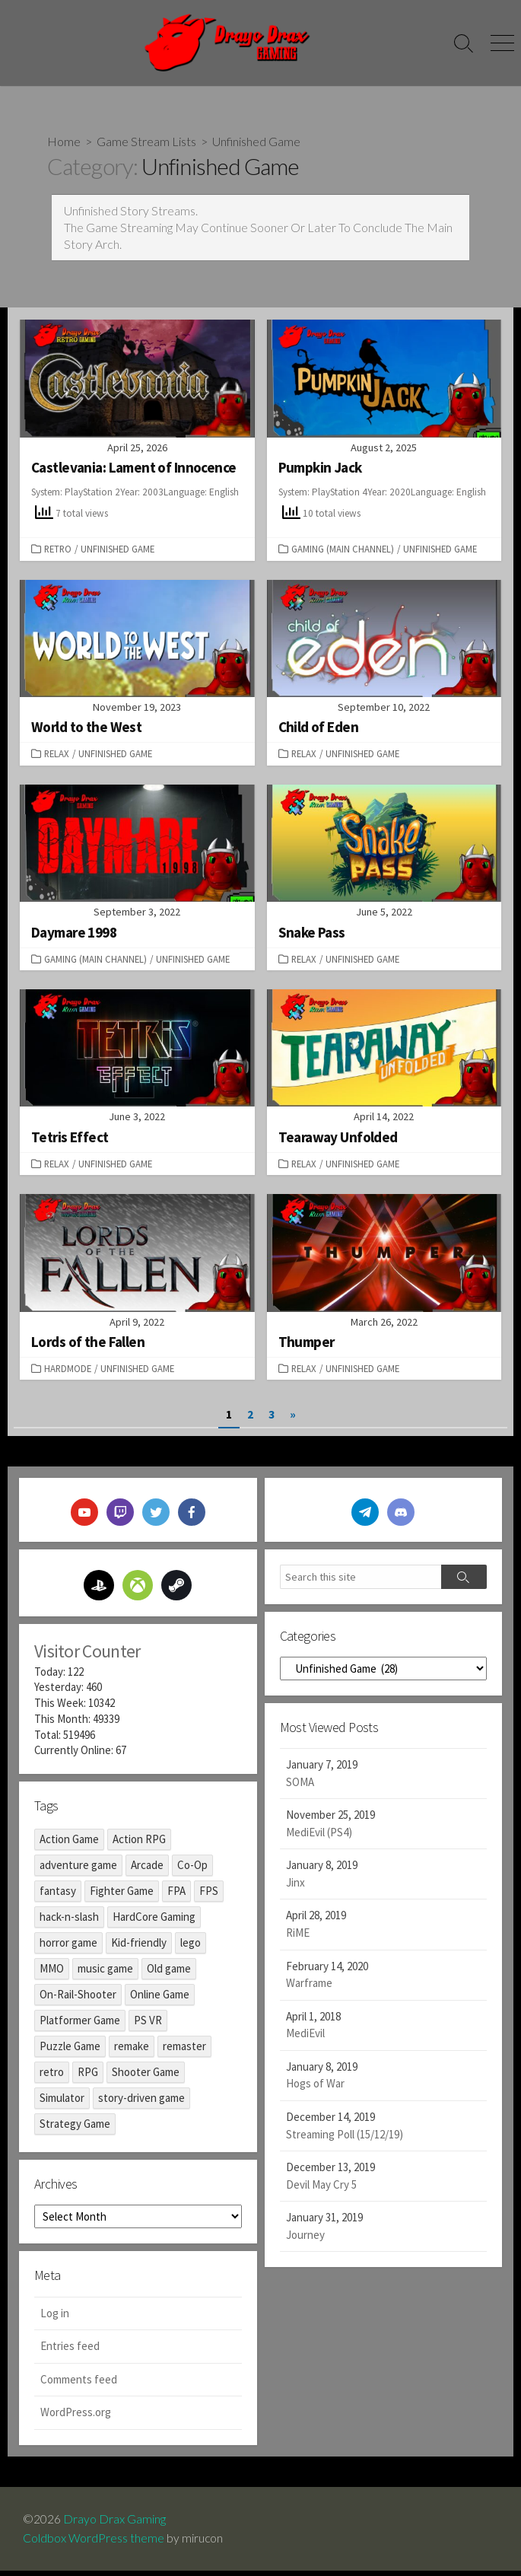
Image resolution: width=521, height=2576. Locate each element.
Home (64, 141)
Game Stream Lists (146, 141)
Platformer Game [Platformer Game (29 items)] (80, 2025)
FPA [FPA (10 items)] (176, 1896)
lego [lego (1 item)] (190, 1948)
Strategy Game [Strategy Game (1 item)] (75, 2129)
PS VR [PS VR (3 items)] (148, 2025)
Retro (57, 550)
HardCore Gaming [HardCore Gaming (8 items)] (154, 1922)
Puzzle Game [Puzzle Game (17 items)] (70, 2051)
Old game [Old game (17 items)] (169, 1973)
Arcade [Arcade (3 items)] (147, 1870)
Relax (56, 755)
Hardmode (67, 1370)
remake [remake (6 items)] (131, 2051)
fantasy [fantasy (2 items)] (58, 1896)
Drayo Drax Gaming (114, 2524)
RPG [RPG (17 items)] (88, 2077)
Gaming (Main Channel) (342, 550)
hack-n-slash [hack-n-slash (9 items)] (69, 1922)
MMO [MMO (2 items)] (52, 1973)
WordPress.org (75, 2418)
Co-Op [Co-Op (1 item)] (192, 1870)
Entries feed (70, 2352)
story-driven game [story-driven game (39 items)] (141, 2103)
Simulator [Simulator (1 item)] (62, 2103)
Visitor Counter (87, 1654)
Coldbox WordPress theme (93, 2543)
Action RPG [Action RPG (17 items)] (139, 1844)
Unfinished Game (117, 550)
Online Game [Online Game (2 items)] (159, 1999)
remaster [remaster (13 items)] (184, 2051)
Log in (54, 2318)
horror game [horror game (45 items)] (68, 1948)
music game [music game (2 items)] (105, 1973)
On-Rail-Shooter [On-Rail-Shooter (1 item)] (78, 1999)
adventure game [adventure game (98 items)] (78, 1870)
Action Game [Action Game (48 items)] (69, 1844)
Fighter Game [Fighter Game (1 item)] (122, 1896)
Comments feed (78, 2384)
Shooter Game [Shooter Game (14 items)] (145, 2077)
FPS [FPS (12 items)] (208, 1896)
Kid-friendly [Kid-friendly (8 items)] (139, 1948)
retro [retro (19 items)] (52, 2077)
